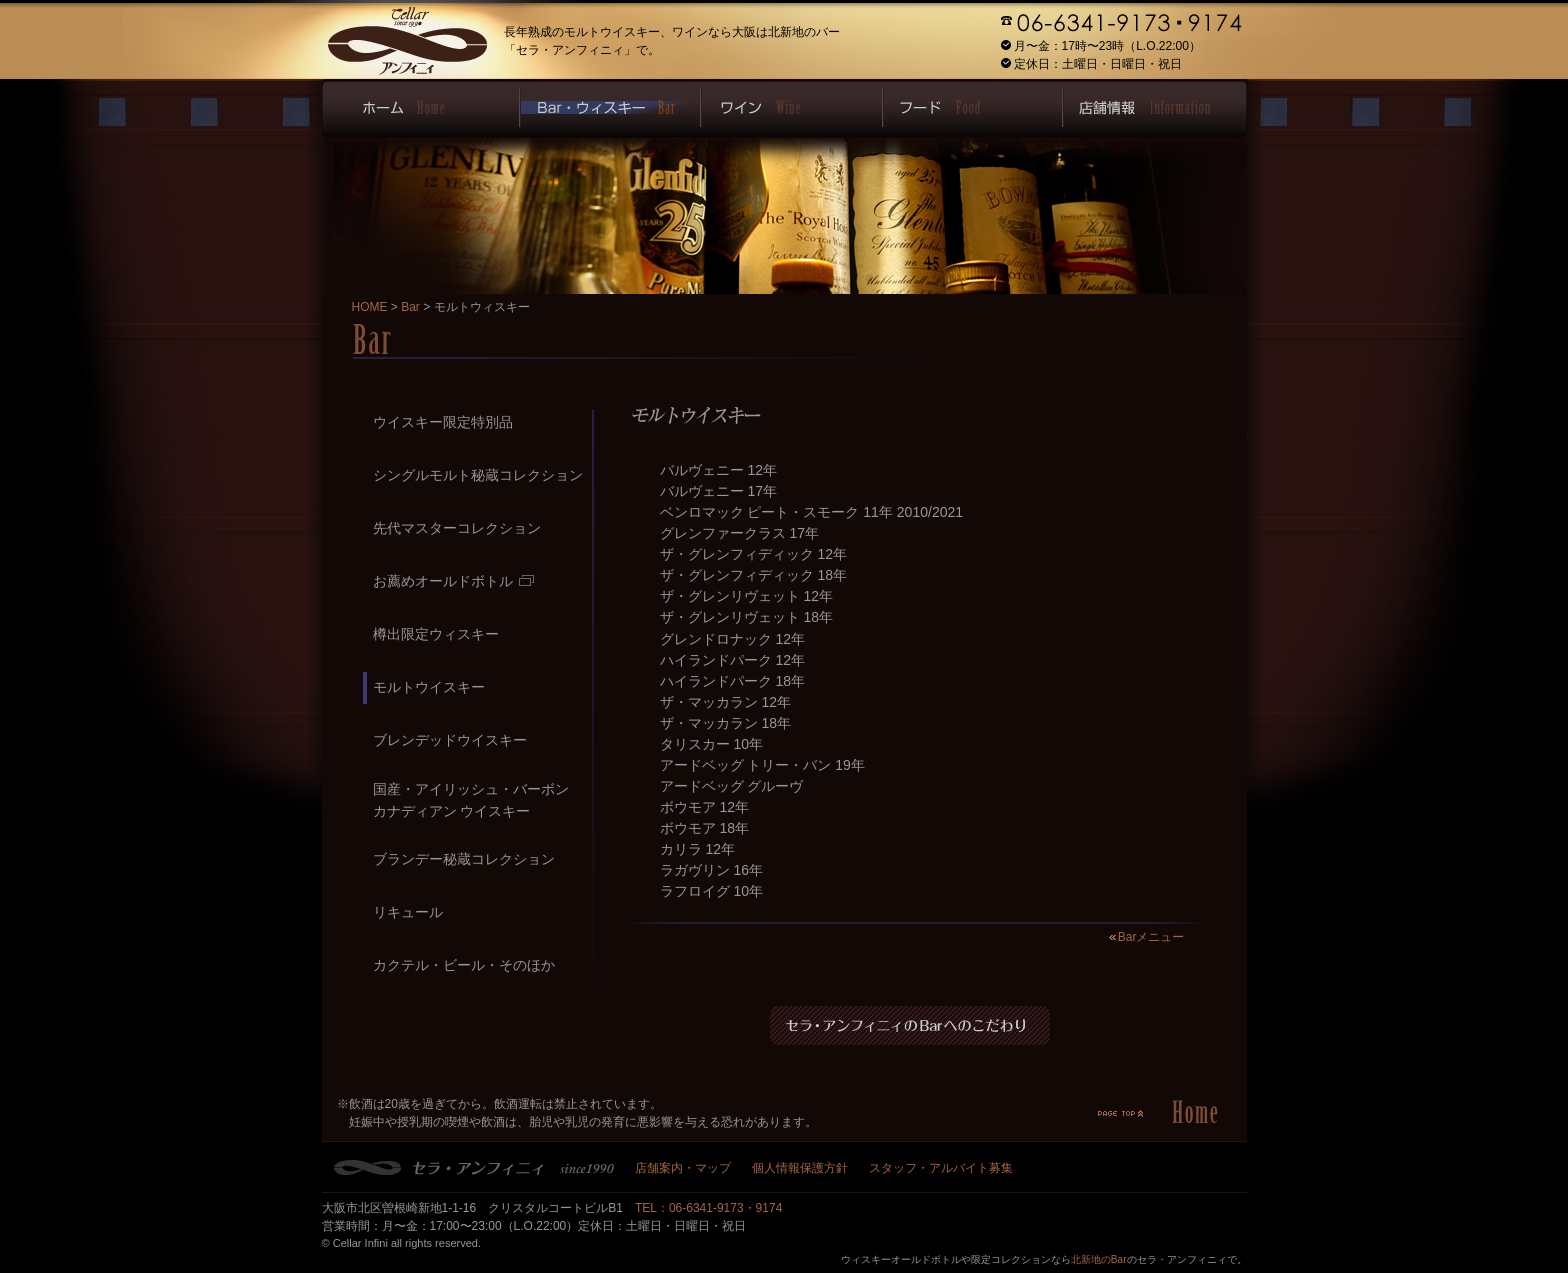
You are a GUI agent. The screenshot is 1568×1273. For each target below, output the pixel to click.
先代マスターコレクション (457, 528)
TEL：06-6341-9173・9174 (708, 1208)
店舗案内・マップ (683, 1168)
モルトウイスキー (429, 687)
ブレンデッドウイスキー (450, 740)
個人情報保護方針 (800, 1168)
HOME (370, 307)
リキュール (408, 912)
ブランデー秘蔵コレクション (464, 859)
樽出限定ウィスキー (436, 634)
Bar (410, 307)
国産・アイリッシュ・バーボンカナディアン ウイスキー (471, 799)
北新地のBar (1099, 1259)
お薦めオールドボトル (453, 581)
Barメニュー (1151, 937)
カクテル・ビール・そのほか (464, 965)
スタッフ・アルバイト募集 (941, 1168)
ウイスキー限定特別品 (443, 422)
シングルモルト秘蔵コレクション (478, 475)
